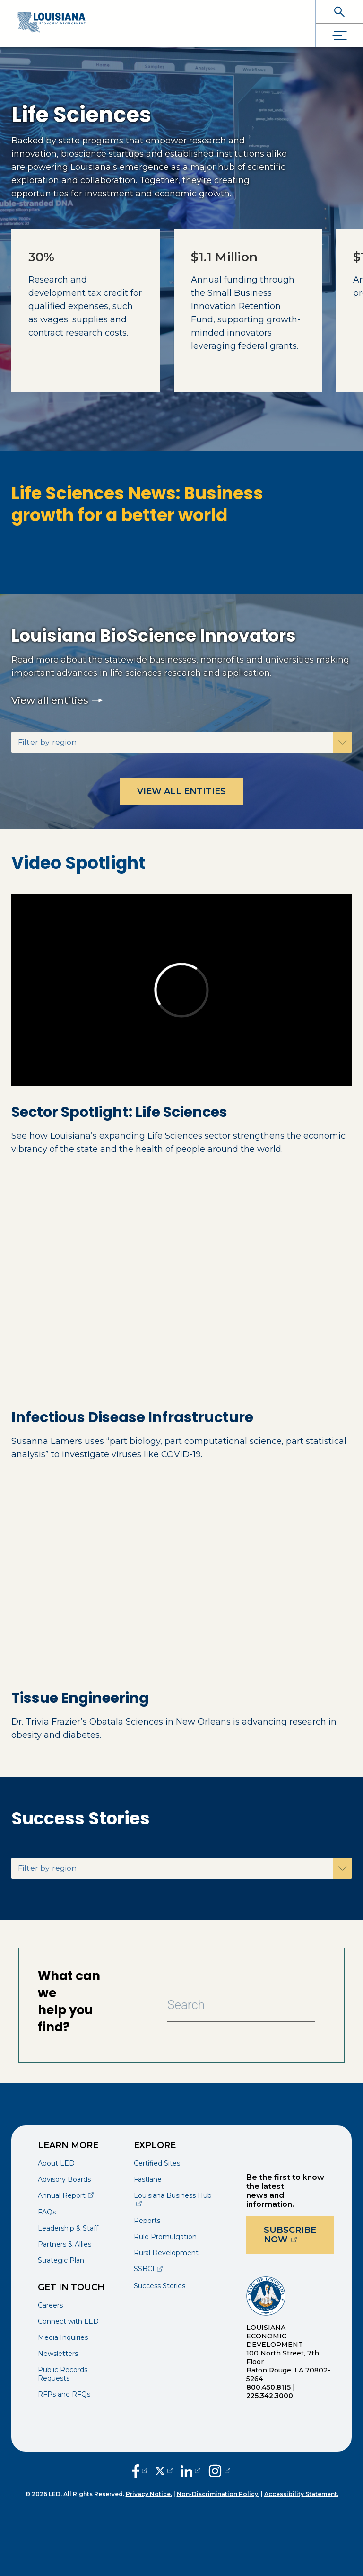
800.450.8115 (268, 2387)
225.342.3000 (269, 2395)
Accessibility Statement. (301, 2493)
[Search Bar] (241, 2005)
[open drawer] (339, 35)
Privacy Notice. (149, 2493)
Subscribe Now (299, 2235)
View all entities (57, 700)
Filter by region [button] (47, 742)
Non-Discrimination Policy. (218, 2493)
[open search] (339, 11)
